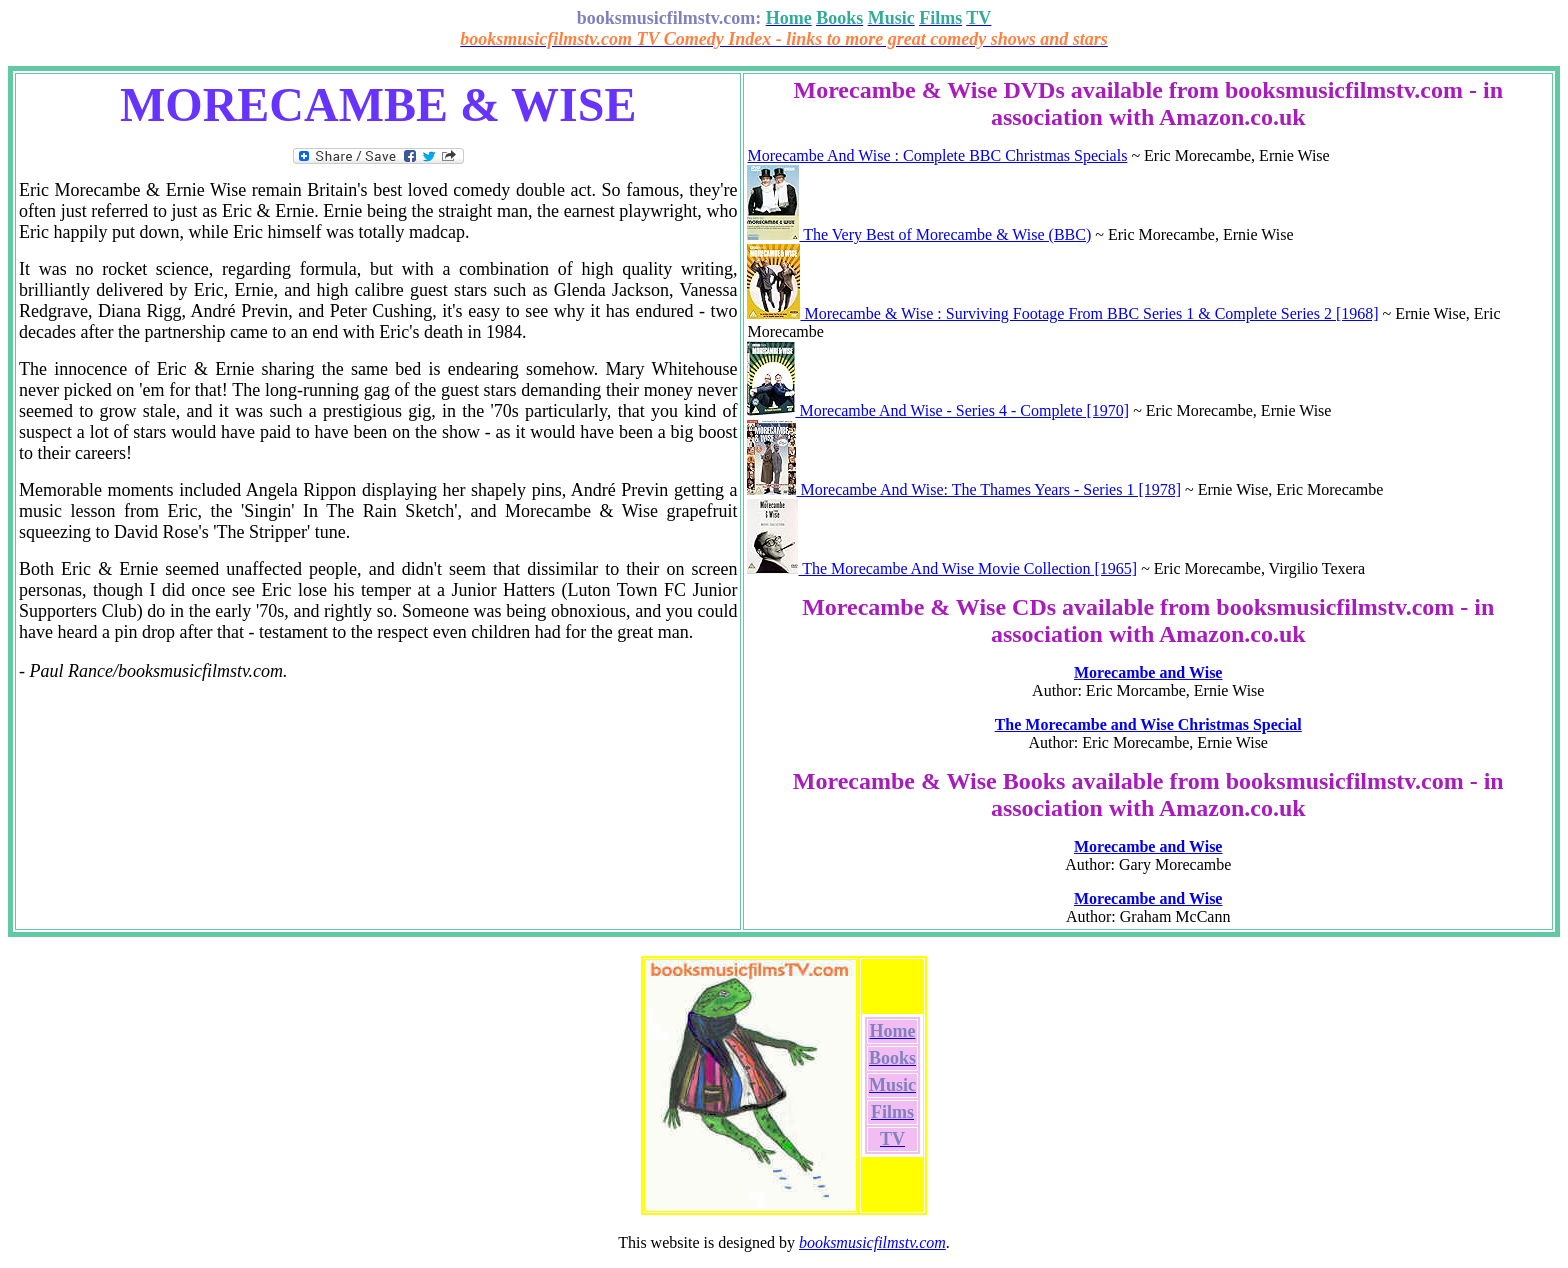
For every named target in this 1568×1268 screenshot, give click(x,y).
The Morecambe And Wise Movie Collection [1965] (942, 568)
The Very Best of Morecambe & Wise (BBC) (919, 234)
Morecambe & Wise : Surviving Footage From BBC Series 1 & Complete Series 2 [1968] (1062, 313)
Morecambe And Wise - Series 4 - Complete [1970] (938, 410)
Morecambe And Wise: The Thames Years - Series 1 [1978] (964, 489)
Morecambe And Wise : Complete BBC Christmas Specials (937, 155)
